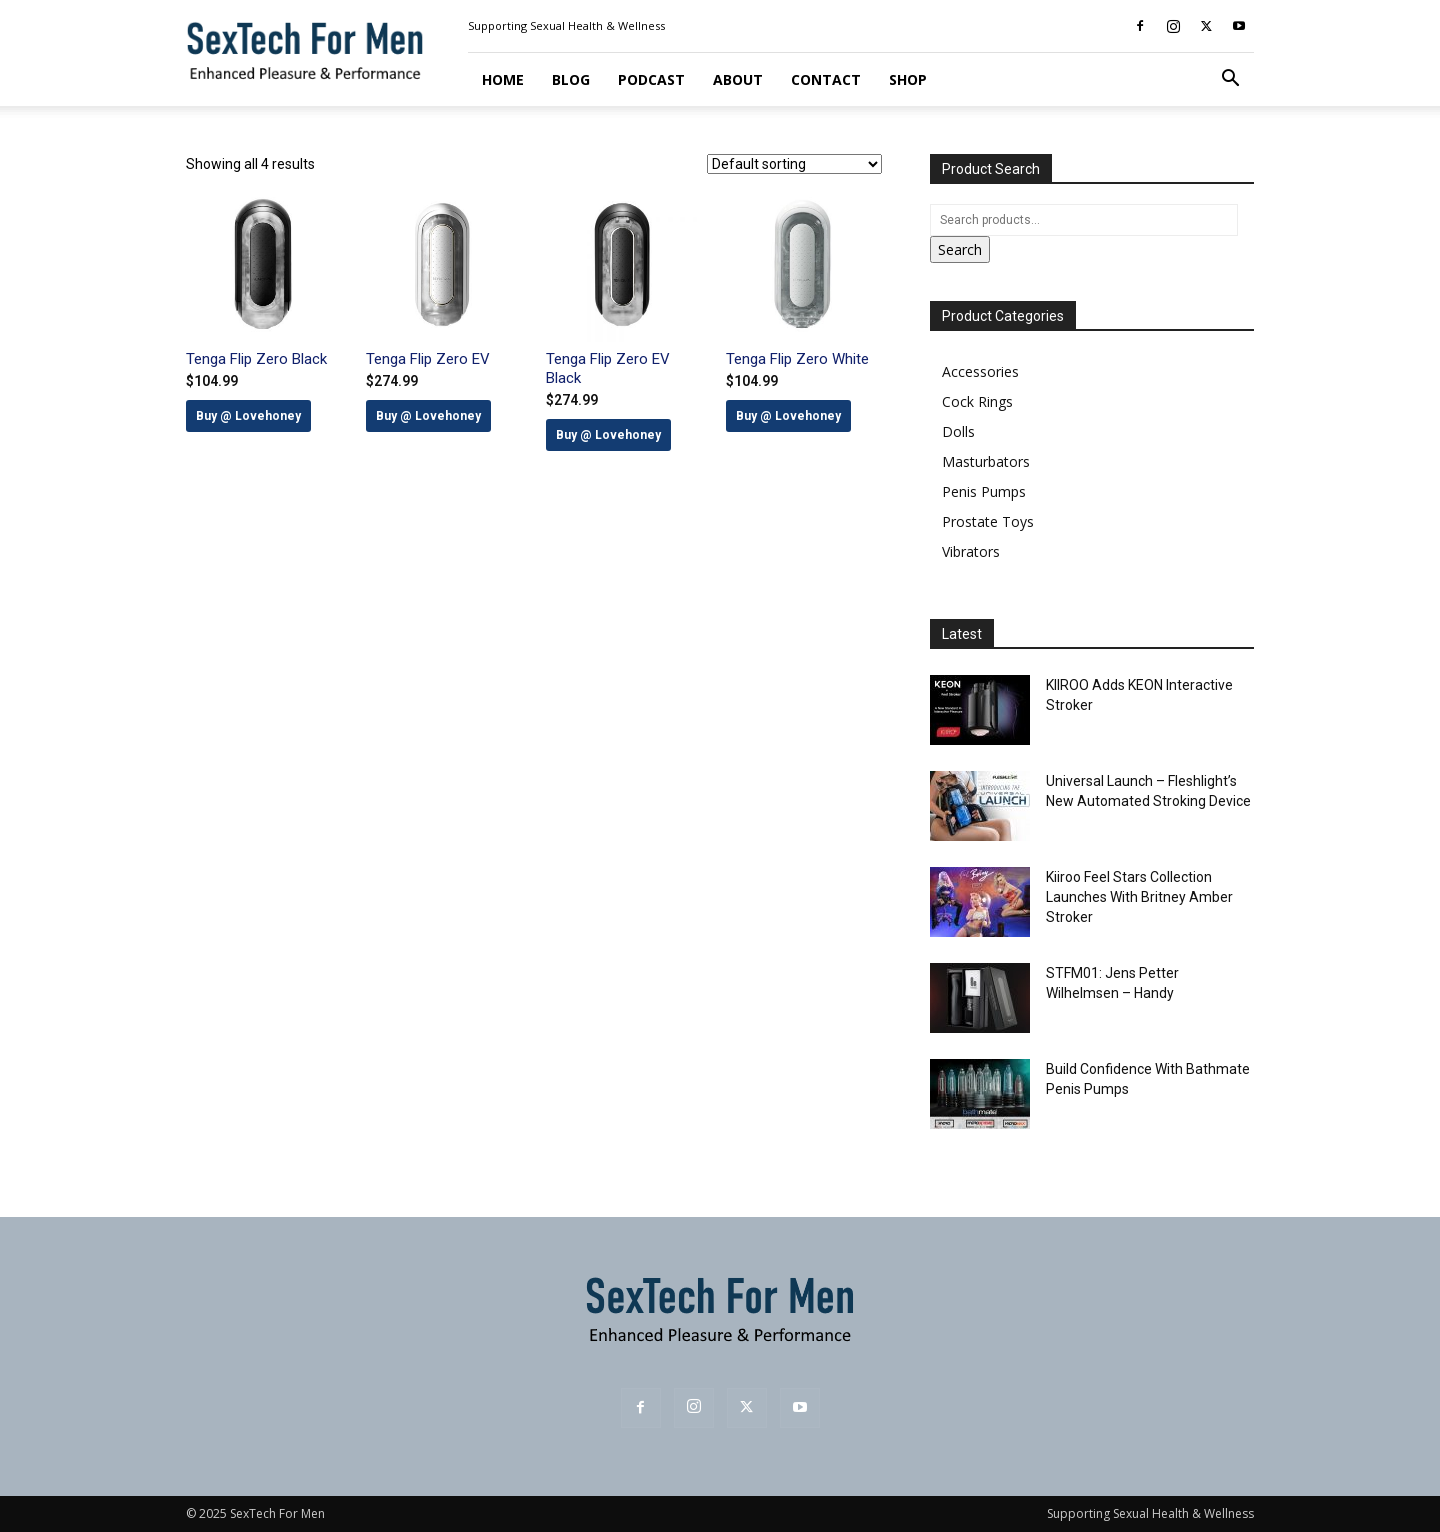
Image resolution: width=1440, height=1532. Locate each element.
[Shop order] (794, 164)
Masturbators (986, 461)
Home (503, 79)
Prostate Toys (988, 521)
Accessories (980, 371)
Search (960, 249)
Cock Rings (977, 401)
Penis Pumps (984, 491)
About (738, 79)
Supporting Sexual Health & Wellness (566, 25)
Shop (908, 79)
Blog (571, 79)
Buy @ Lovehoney (248, 416)
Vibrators (971, 551)
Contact (826, 79)
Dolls (958, 431)
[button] (1230, 80)
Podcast (651, 79)
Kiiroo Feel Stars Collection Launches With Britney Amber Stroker (1139, 897)
